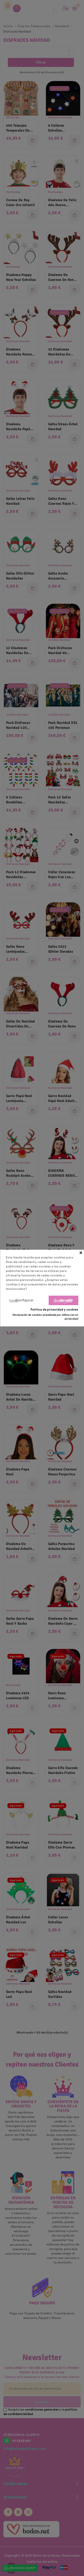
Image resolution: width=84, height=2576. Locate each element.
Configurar (21, 1300)
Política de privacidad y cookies (54, 1309)
